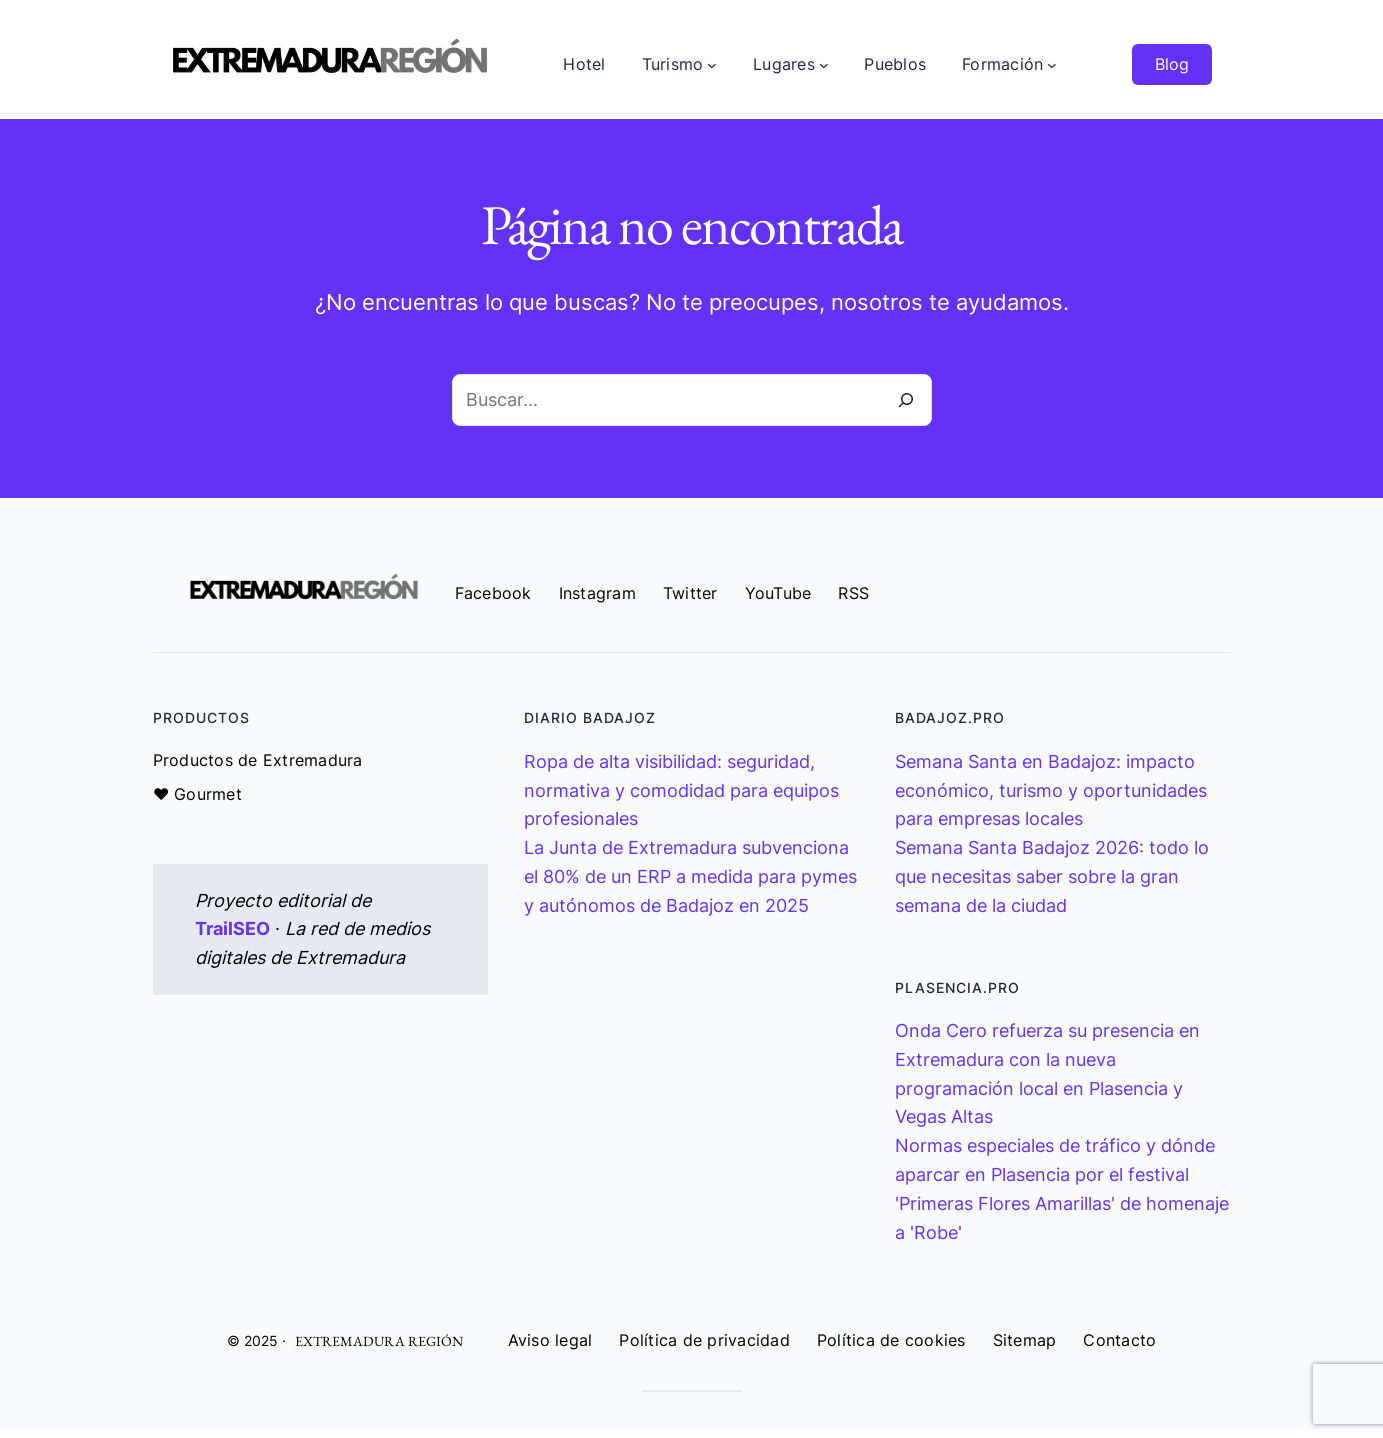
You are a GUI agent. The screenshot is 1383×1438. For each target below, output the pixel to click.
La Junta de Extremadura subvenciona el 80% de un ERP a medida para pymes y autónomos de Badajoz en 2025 (690, 876)
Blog (1172, 64)
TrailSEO (232, 928)
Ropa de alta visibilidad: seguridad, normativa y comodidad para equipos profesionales (681, 790)
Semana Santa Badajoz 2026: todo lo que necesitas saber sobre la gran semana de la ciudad (1052, 876)
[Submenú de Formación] (1052, 65)
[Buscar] (906, 400)
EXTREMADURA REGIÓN (379, 1341)
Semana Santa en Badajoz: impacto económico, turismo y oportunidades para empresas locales (1051, 790)
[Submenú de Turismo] (712, 65)
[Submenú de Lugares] (824, 65)
